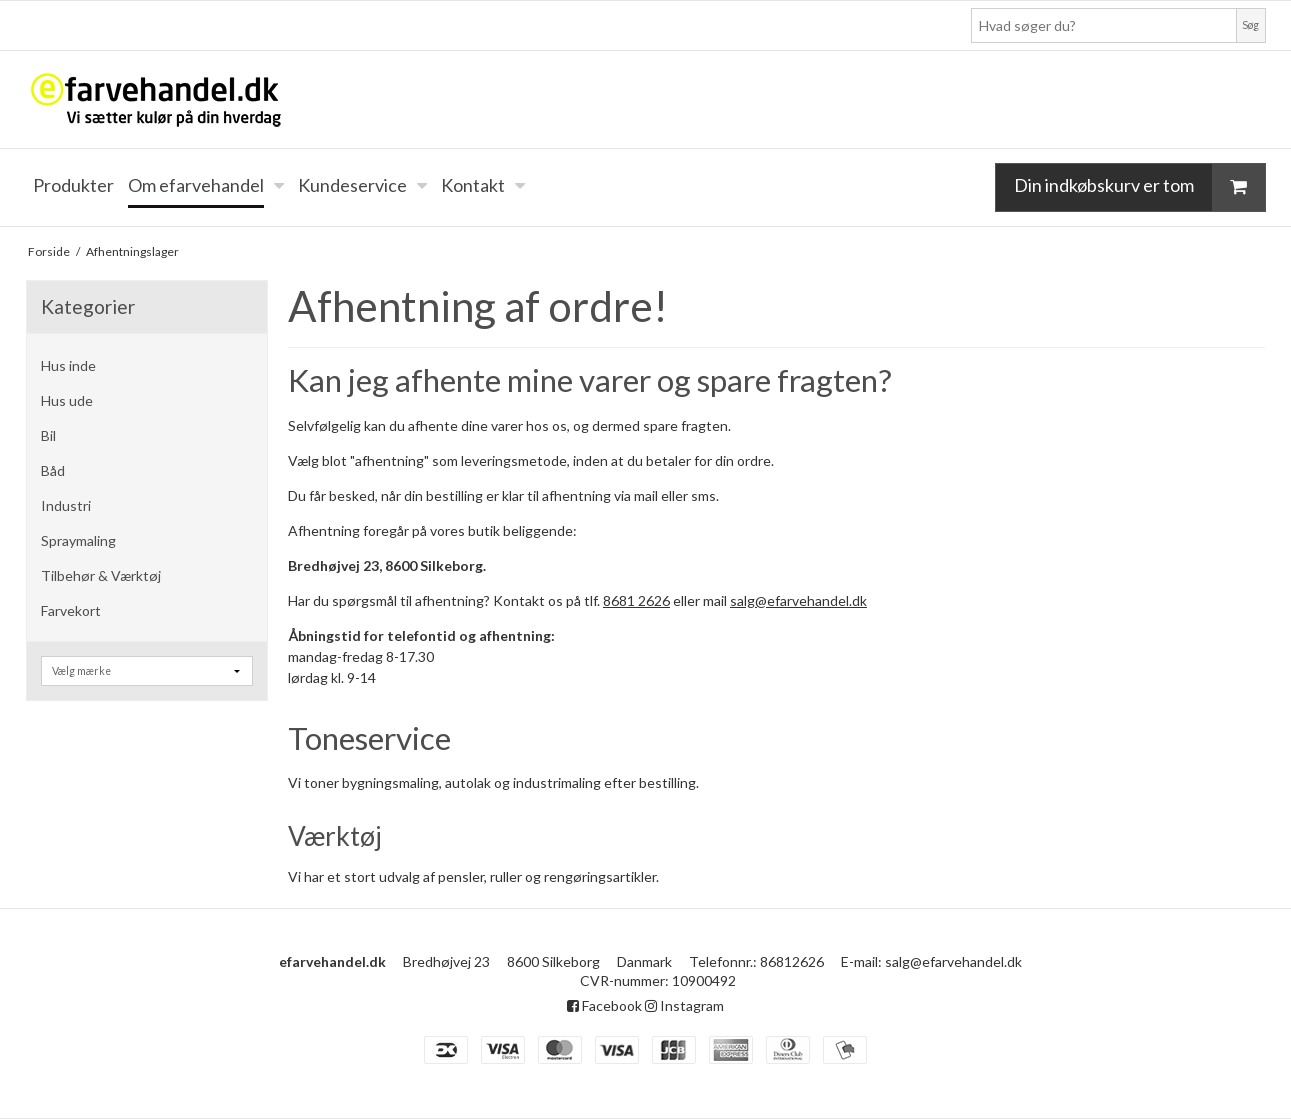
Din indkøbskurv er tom (1139, 187)
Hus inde (68, 365)
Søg (1250, 25)
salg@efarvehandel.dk (798, 600)
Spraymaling (78, 540)
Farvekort (71, 610)
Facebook (604, 1005)
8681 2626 (636, 600)
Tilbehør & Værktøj (101, 575)
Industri (66, 505)
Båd (53, 470)
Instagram (684, 1005)
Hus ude (67, 400)
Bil (48, 435)
